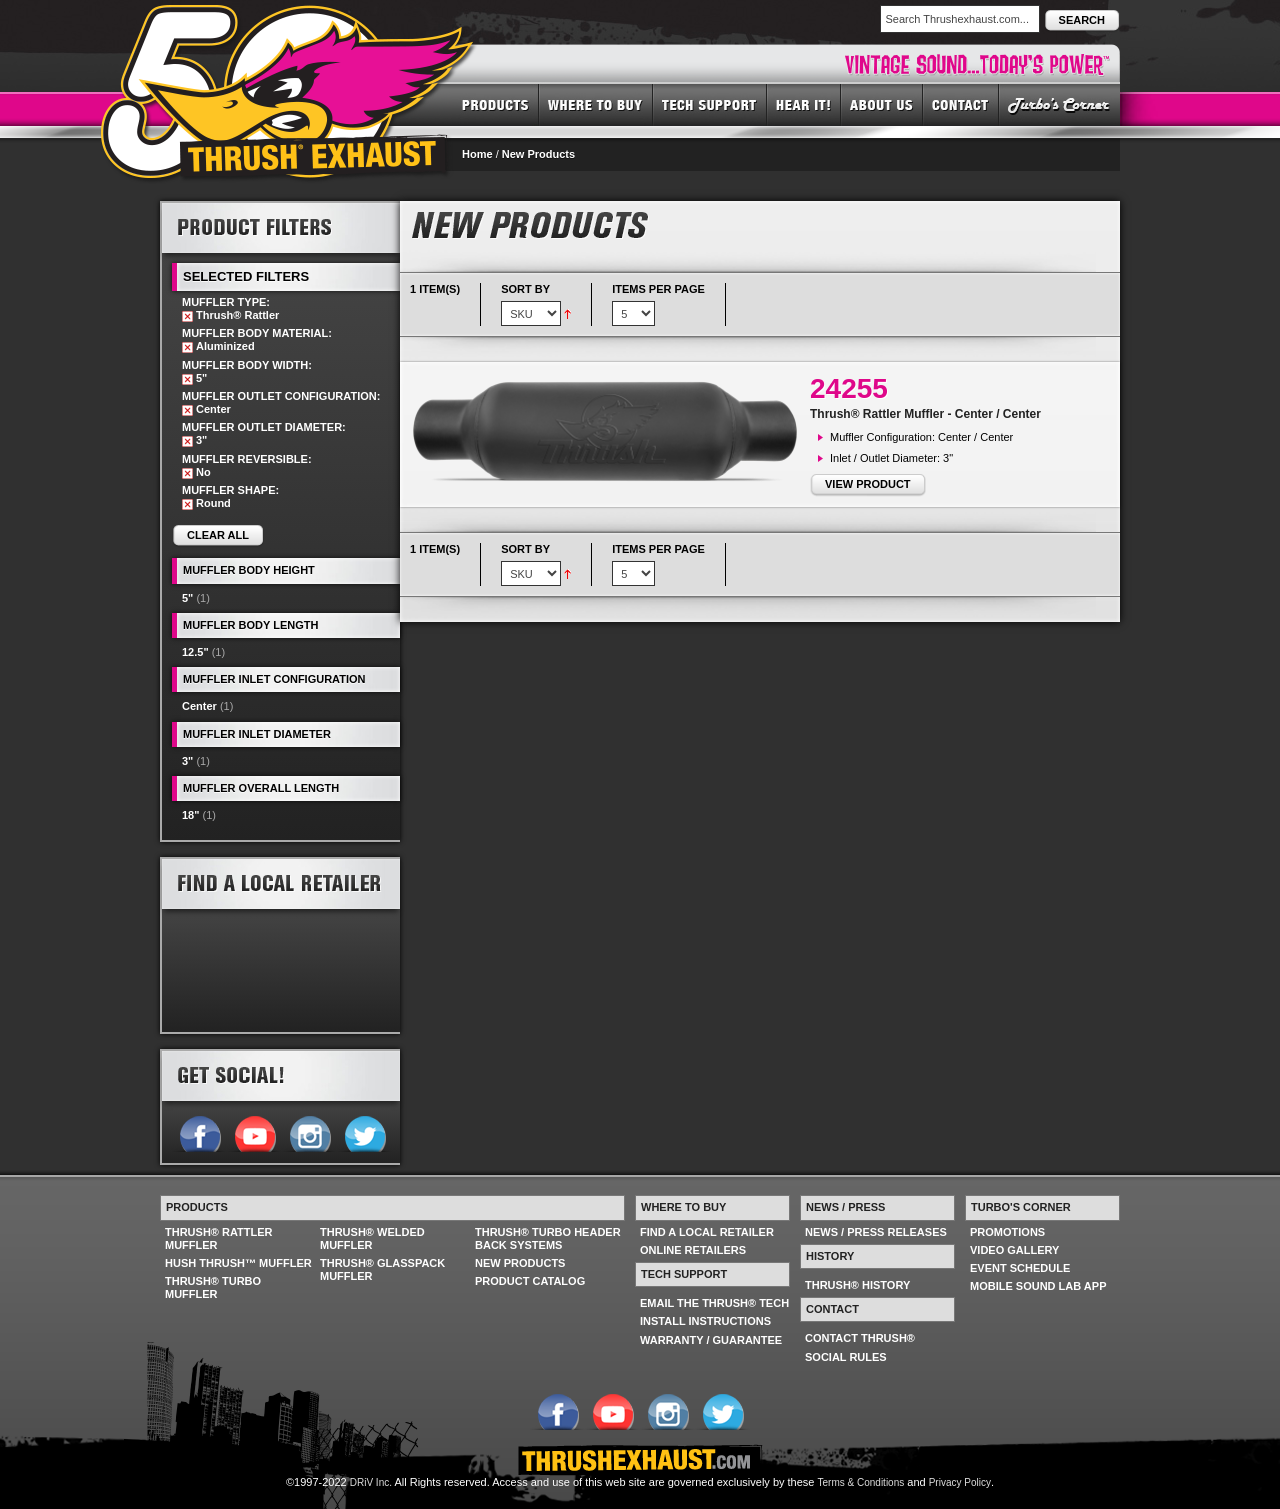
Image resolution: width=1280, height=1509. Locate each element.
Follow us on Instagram (309, 1132)
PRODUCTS (495, 104)
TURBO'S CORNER (1059, 104)
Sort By (525, 289)
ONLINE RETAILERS (693, 1250)
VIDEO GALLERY (1014, 1250)
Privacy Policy (960, 1482)
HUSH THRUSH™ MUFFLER (238, 1263)
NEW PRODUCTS (520, 1263)
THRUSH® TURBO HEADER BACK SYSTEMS (548, 1238)
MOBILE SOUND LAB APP (1038, 1286)
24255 (849, 388)
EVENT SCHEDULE (1020, 1268)
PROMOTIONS (1007, 1232)
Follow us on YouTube (254, 1132)
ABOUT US (882, 104)
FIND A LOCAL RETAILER (707, 1232)
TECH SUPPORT (710, 104)
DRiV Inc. (371, 1482)
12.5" (195, 652)
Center (199, 706)
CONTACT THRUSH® (860, 1338)
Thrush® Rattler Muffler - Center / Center (925, 414)
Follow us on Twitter (364, 1132)
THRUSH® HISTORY (857, 1285)
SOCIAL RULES (846, 1357)
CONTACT (961, 104)
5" (187, 598)
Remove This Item (187, 316)
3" (187, 761)
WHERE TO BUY (596, 104)
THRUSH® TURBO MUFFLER (213, 1287)
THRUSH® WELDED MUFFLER (372, 1238)
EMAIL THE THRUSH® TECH (714, 1303)
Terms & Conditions (861, 1482)
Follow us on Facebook (199, 1132)
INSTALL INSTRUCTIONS (705, 1321)
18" (190, 815)
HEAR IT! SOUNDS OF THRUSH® (804, 104)
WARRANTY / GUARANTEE (711, 1340)
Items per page (658, 289)
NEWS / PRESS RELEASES (876, 1232)
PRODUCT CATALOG (530, 1281)
